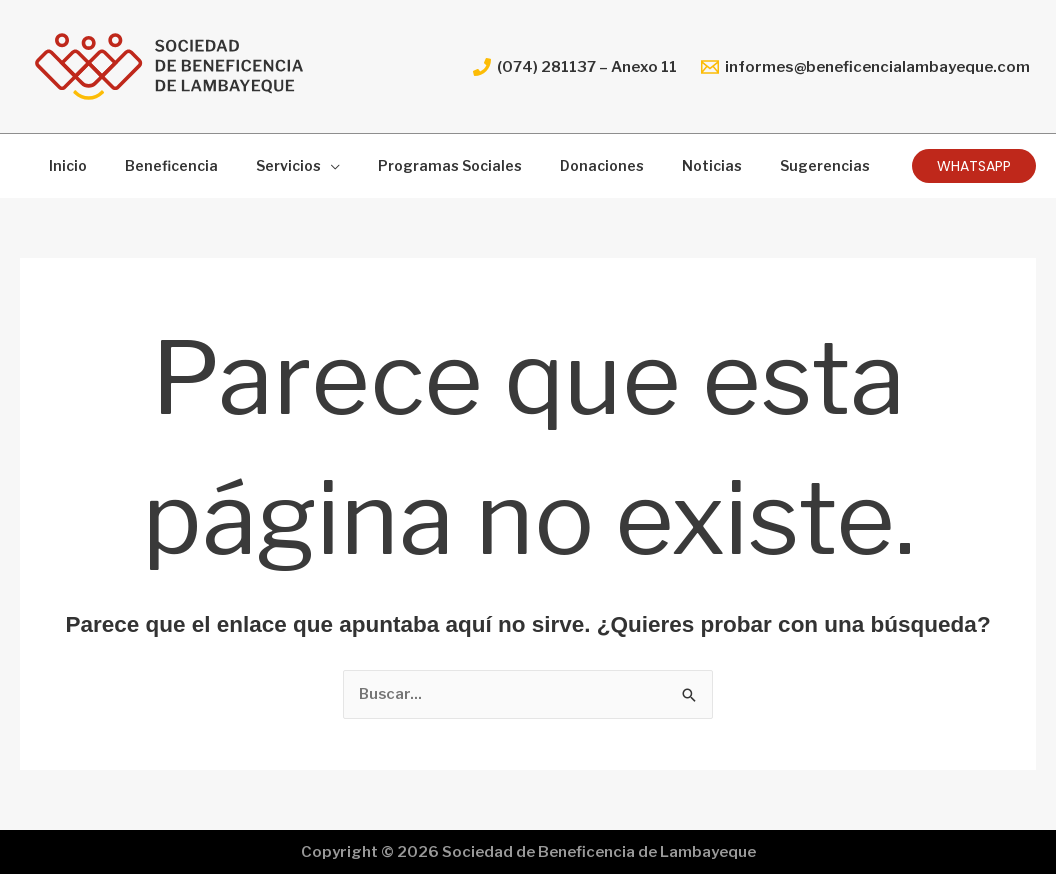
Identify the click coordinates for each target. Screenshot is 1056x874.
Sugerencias (760, 165)
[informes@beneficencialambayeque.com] (865, 67)
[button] (974, 166)
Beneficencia (156, 165)
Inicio (63, 165)
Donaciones (557, 165)
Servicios (263, 165)
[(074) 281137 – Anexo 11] (575, 67)
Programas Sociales (415, 165)
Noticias (657, 165)
